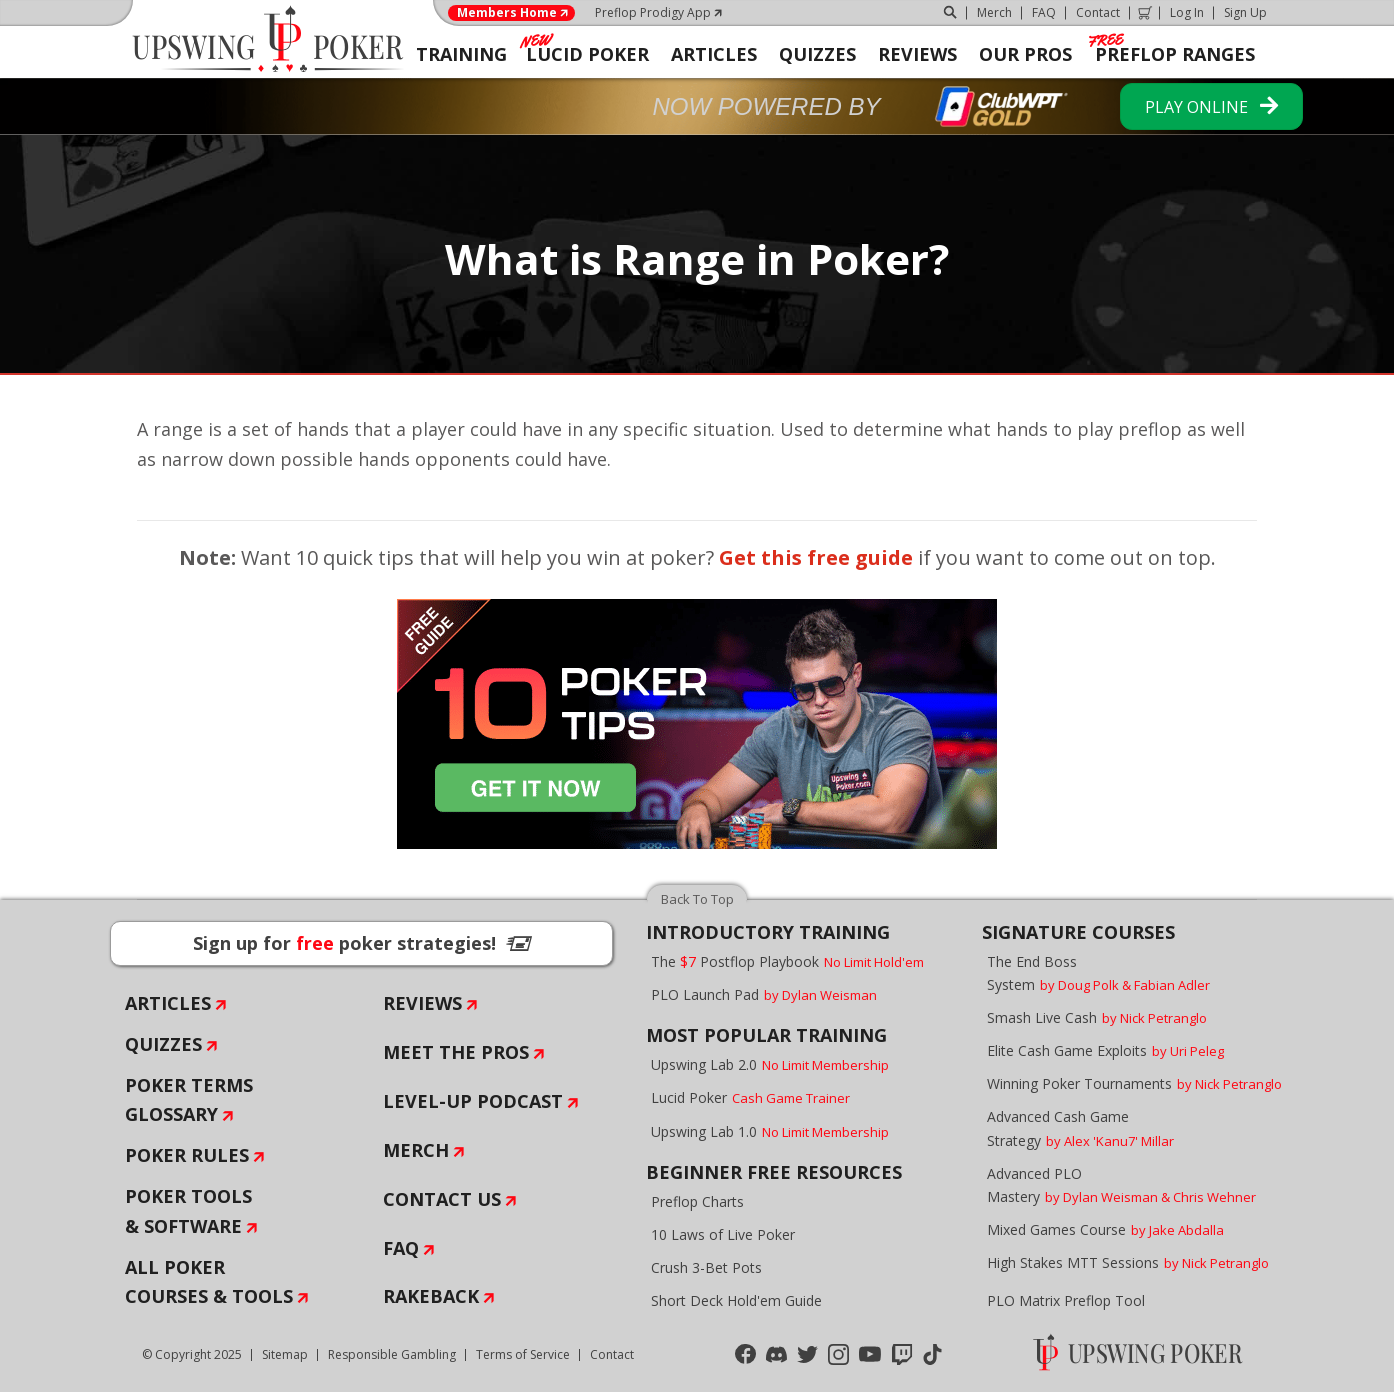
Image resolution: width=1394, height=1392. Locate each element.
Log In (1187, 12)
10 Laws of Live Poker (723, 1234)
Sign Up (1245, 12)
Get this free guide (816, 557)
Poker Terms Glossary (189, 1100)
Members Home (507, 13)
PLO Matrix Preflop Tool (1066, 1300)
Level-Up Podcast (473, 1101)
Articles (168, 1003)
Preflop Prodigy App (653, 12)
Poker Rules (187, 1155)
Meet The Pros (456, 1052)
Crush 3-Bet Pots (706, 1267)
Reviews (422, 1003)
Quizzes (163, 1044)
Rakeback (431, 1296)
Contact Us (442, 1199)
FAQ (1044, 12)
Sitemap (285, 1354)
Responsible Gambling (392, 1354)
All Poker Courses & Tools (209, 1282)
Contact (1098, 12)
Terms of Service (523, 1354)
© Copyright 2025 (192, 1354)
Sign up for (362, 943)
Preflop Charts (697, 1201)
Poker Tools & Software (188, 1211)
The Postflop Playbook (787, 961)
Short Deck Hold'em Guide (736, 1300)
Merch (994, 12)
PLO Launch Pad (764, 994)
